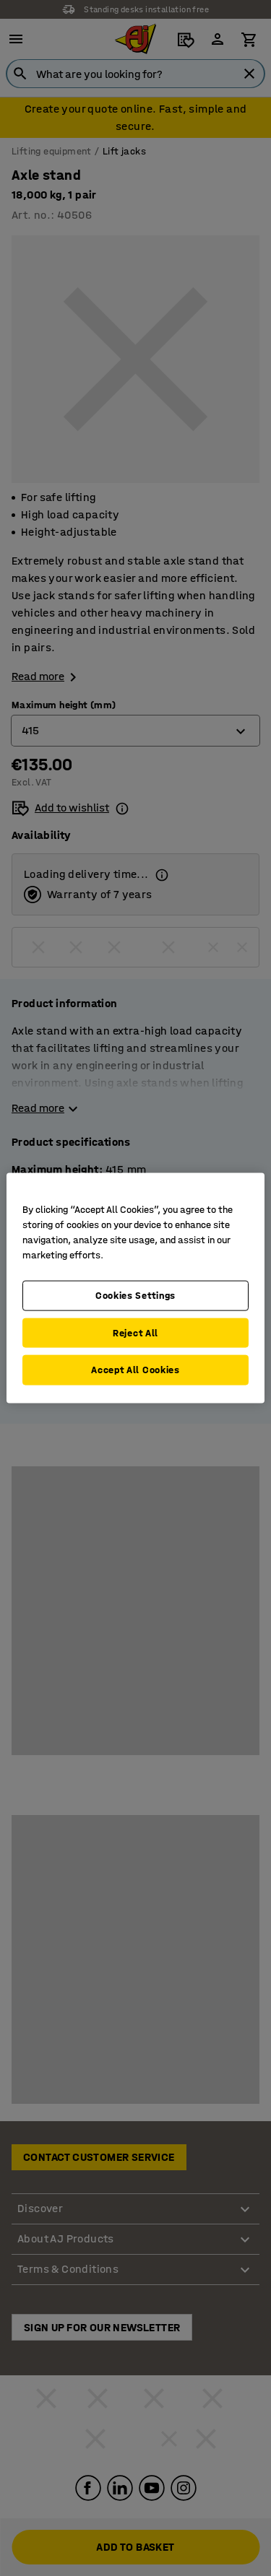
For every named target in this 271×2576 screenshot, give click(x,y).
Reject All (135, 1332)
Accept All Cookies (135, 1370)
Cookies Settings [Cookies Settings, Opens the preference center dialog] (135, 1295)
